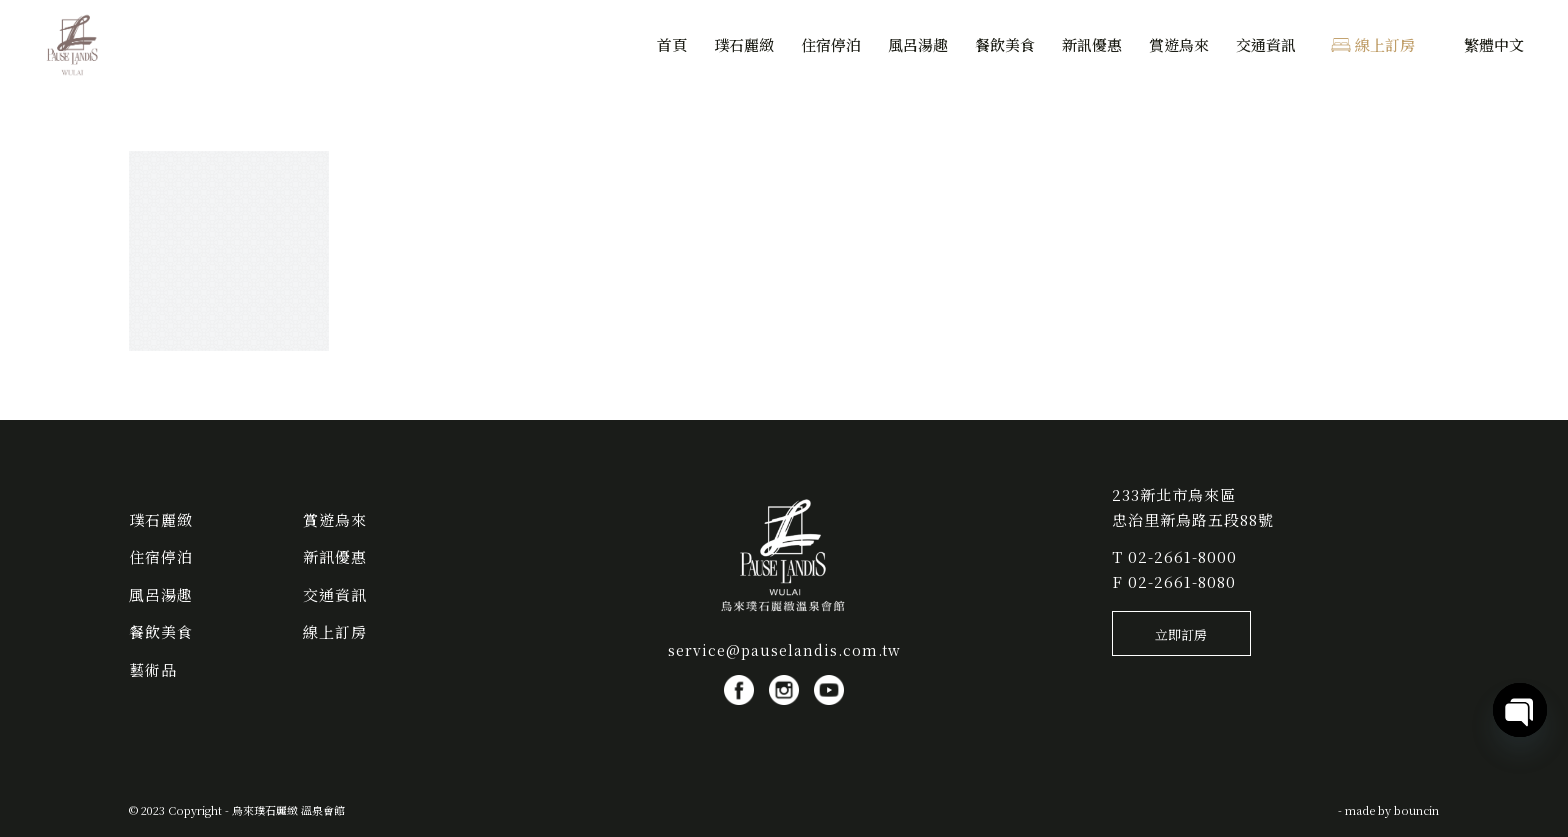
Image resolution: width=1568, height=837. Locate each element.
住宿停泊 (161, 556)
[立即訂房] (1181, 634)
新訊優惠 (335, 556)
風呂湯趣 (161, 594)
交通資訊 (335, 594)
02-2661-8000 (1182, 556)
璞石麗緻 (161, 519)
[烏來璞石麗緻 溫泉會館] (73, 45)
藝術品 (153, 669)
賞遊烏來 (335, 519)
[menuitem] (672, 45)
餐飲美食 (161, 631)
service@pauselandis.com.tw (784, 650)
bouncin (1416, 810)
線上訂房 (335, 631)
